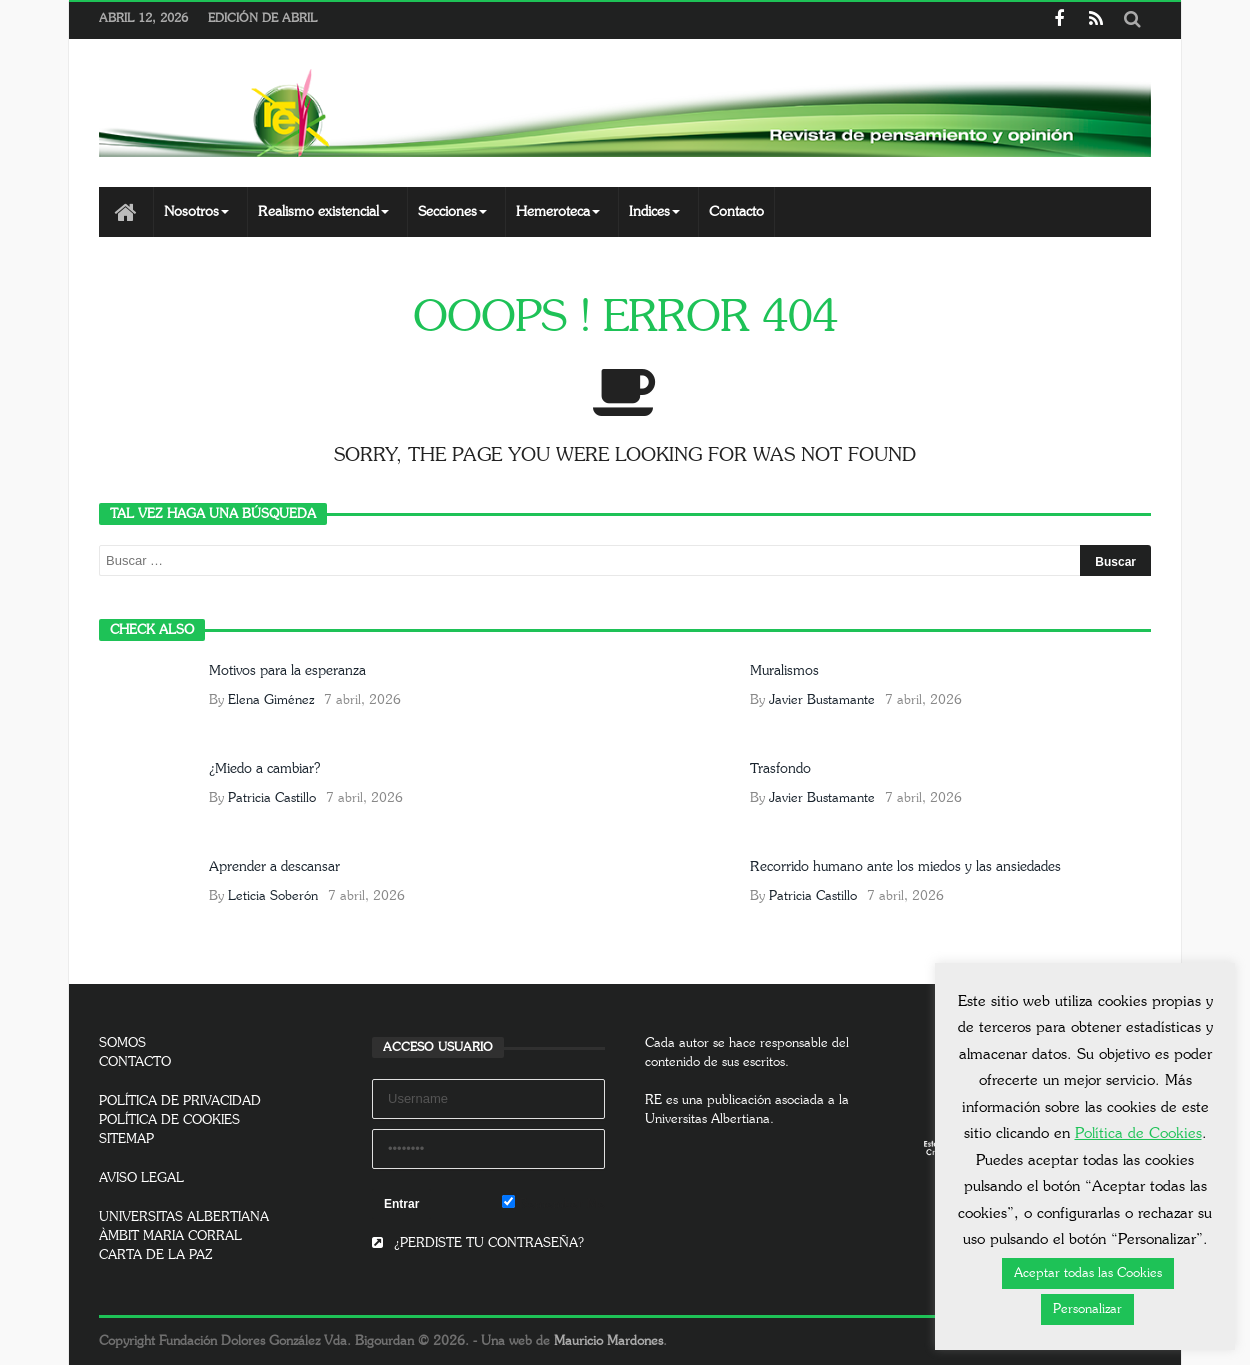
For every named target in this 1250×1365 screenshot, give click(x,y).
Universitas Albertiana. (709, 1119)
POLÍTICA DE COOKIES (169, 1120)
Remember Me (553, 1203)
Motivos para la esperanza (287, 671)
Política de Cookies (1138, 1133)
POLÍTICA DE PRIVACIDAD (180, 1101)
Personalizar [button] (1087, 1309)
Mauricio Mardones (608, 1341)
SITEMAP (126, 1139)
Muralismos (784, 671)
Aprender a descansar (274, 867)
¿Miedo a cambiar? (264, 769)
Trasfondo (780, 769)
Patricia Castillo (272, 798)
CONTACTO (135, 1062)
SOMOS (122, 1043)
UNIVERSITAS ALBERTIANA (184, 1217)
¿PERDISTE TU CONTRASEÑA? (478, 1243)
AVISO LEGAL (141, 1178)
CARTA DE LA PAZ (156, 1255)
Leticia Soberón (273, 896)
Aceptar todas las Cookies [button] (1088, 1273)
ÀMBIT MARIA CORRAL (170, 1236)
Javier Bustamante (822, 700)
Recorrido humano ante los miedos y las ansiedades (905, 867)
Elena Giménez (271, 700)
